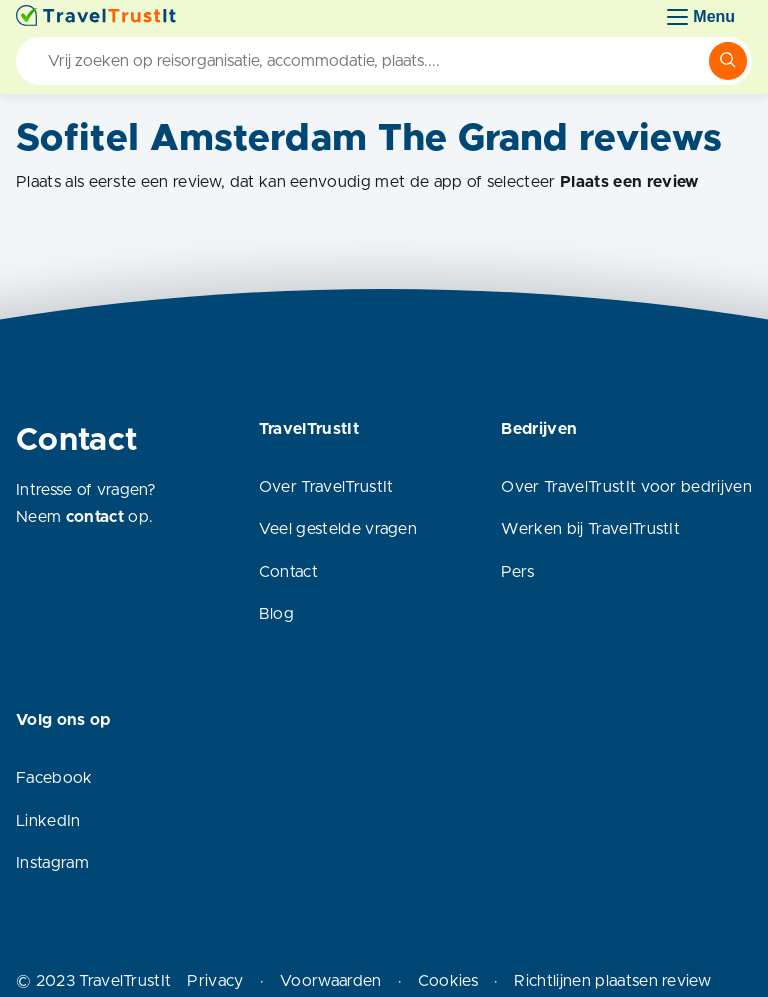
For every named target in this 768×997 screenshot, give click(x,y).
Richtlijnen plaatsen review (612, 981)
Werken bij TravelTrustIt (590, 529)
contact (95, 517)
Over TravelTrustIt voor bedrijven (626, 487)
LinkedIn (48, 821)
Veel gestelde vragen (338, 529)
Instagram (52, 863)
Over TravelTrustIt (326, 487)
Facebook (54, 778)
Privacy (215, 981)
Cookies (448, 981)
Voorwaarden (331, 981)
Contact (288, 572)
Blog (276, 614)
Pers (517, 572)
